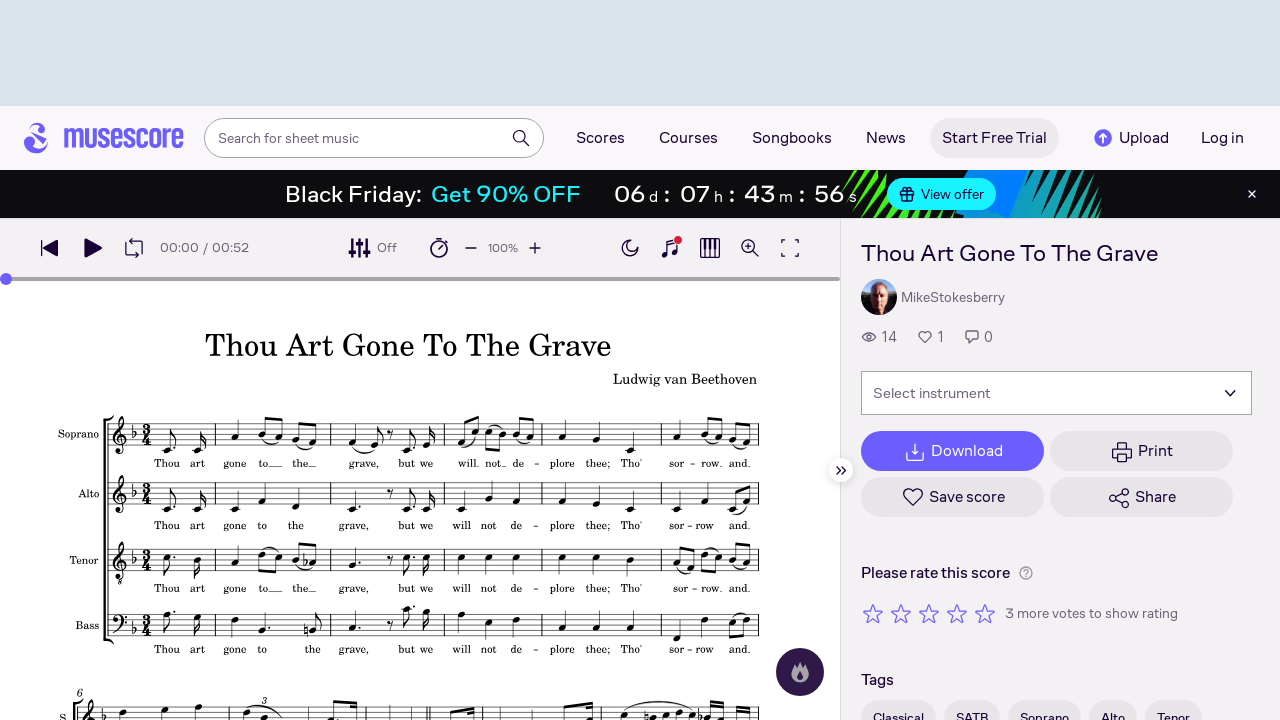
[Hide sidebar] (841, 470)
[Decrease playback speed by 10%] (471, 248)
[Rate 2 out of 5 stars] (901, 613)
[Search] (521, 138)
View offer (941, 194)
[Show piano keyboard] (670, 248)
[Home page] (104, 138)
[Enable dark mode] (630, 248)
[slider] (6, 279)
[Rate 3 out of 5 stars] (929, 613)
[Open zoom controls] (750, 248)
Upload (1130, 138)
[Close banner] (1252, 194)
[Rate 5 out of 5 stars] (985, 613)
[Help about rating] (1026, 573)
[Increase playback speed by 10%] (535, 248)
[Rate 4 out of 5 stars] (957, 613)
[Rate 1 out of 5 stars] (873, 613)
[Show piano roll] (710, 248)
